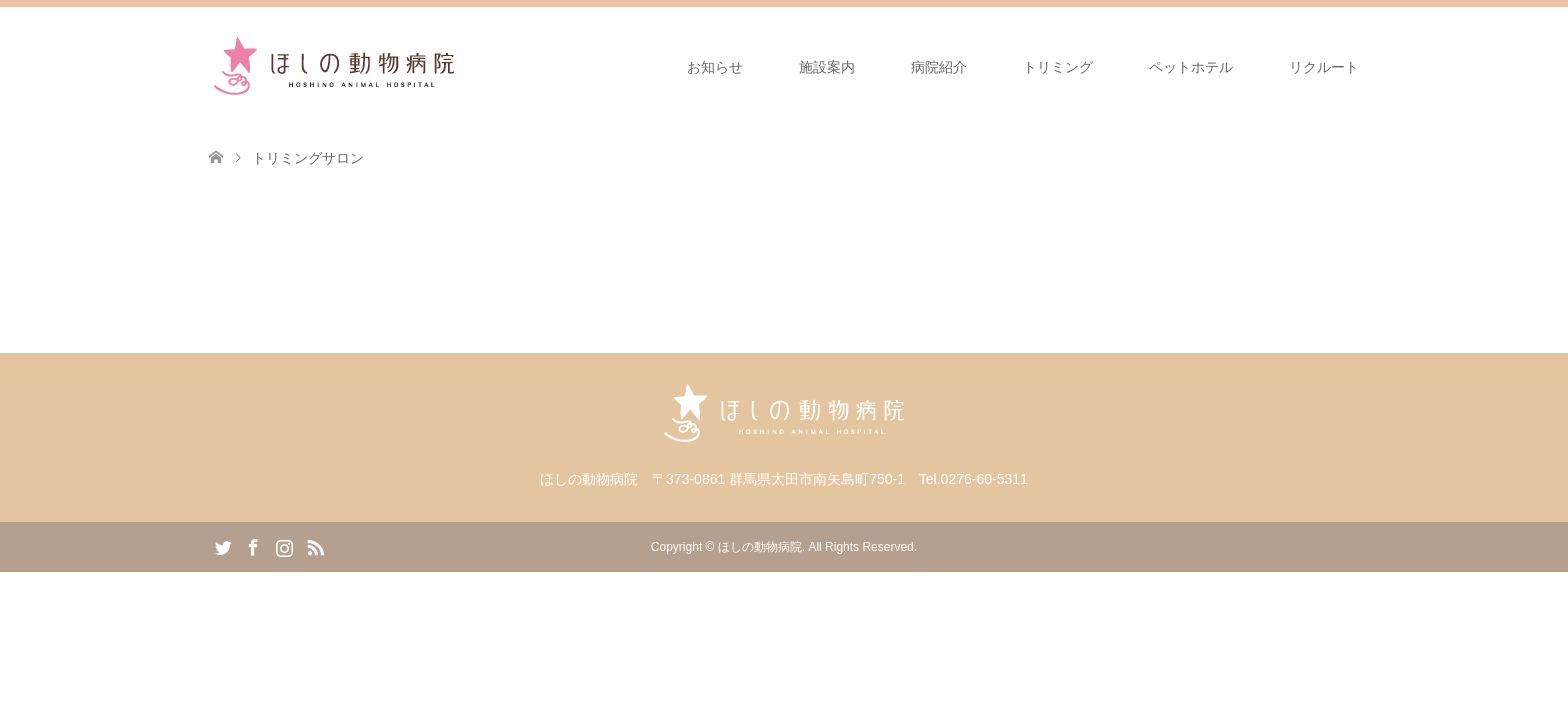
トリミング (1058, 67)
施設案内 (827, 67)
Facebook (253, 546)
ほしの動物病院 (760, 547)
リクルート (1324, 67)
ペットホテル (1191, 67)
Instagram (284, 546)
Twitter (223, 546)
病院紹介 (939, 67)
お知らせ (715, 67)
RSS (315, 546)
